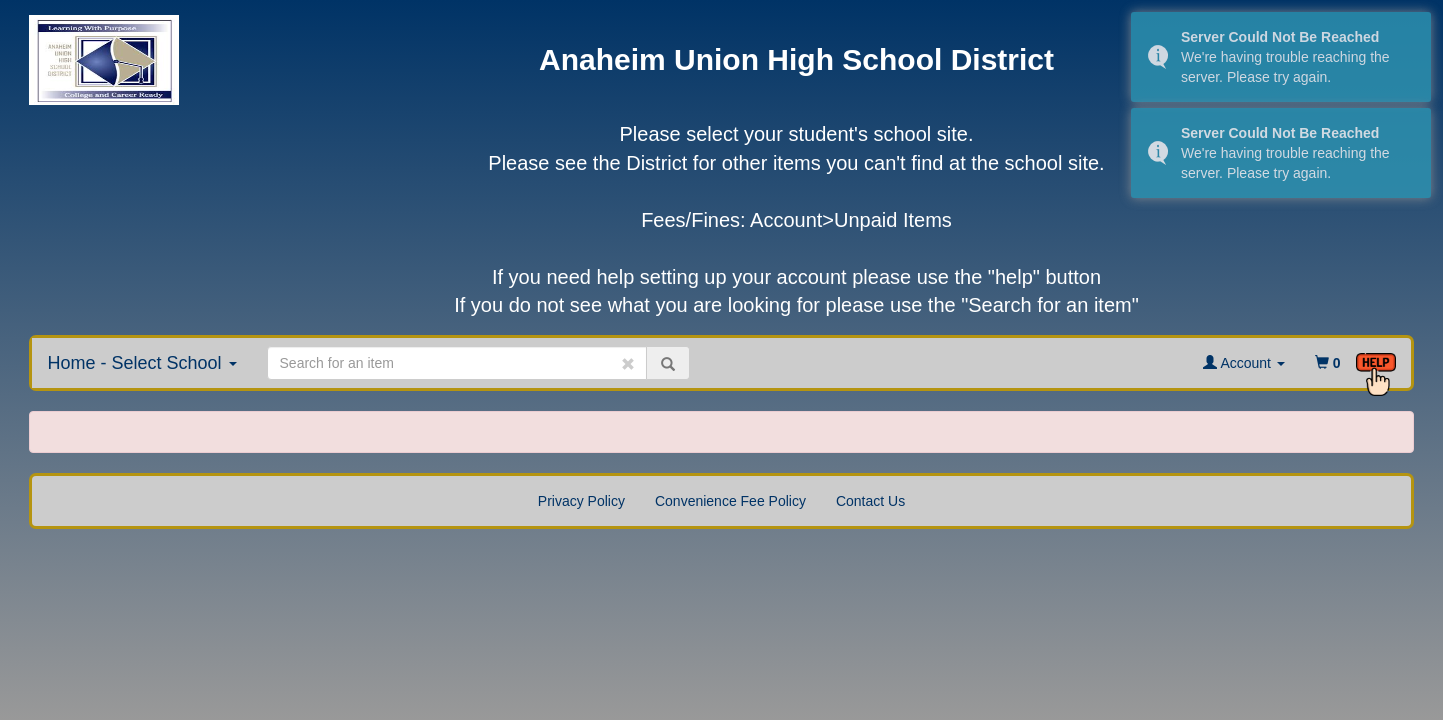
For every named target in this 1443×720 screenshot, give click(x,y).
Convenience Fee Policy (730, 501)
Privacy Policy (581, 501)
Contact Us (870, 501)
